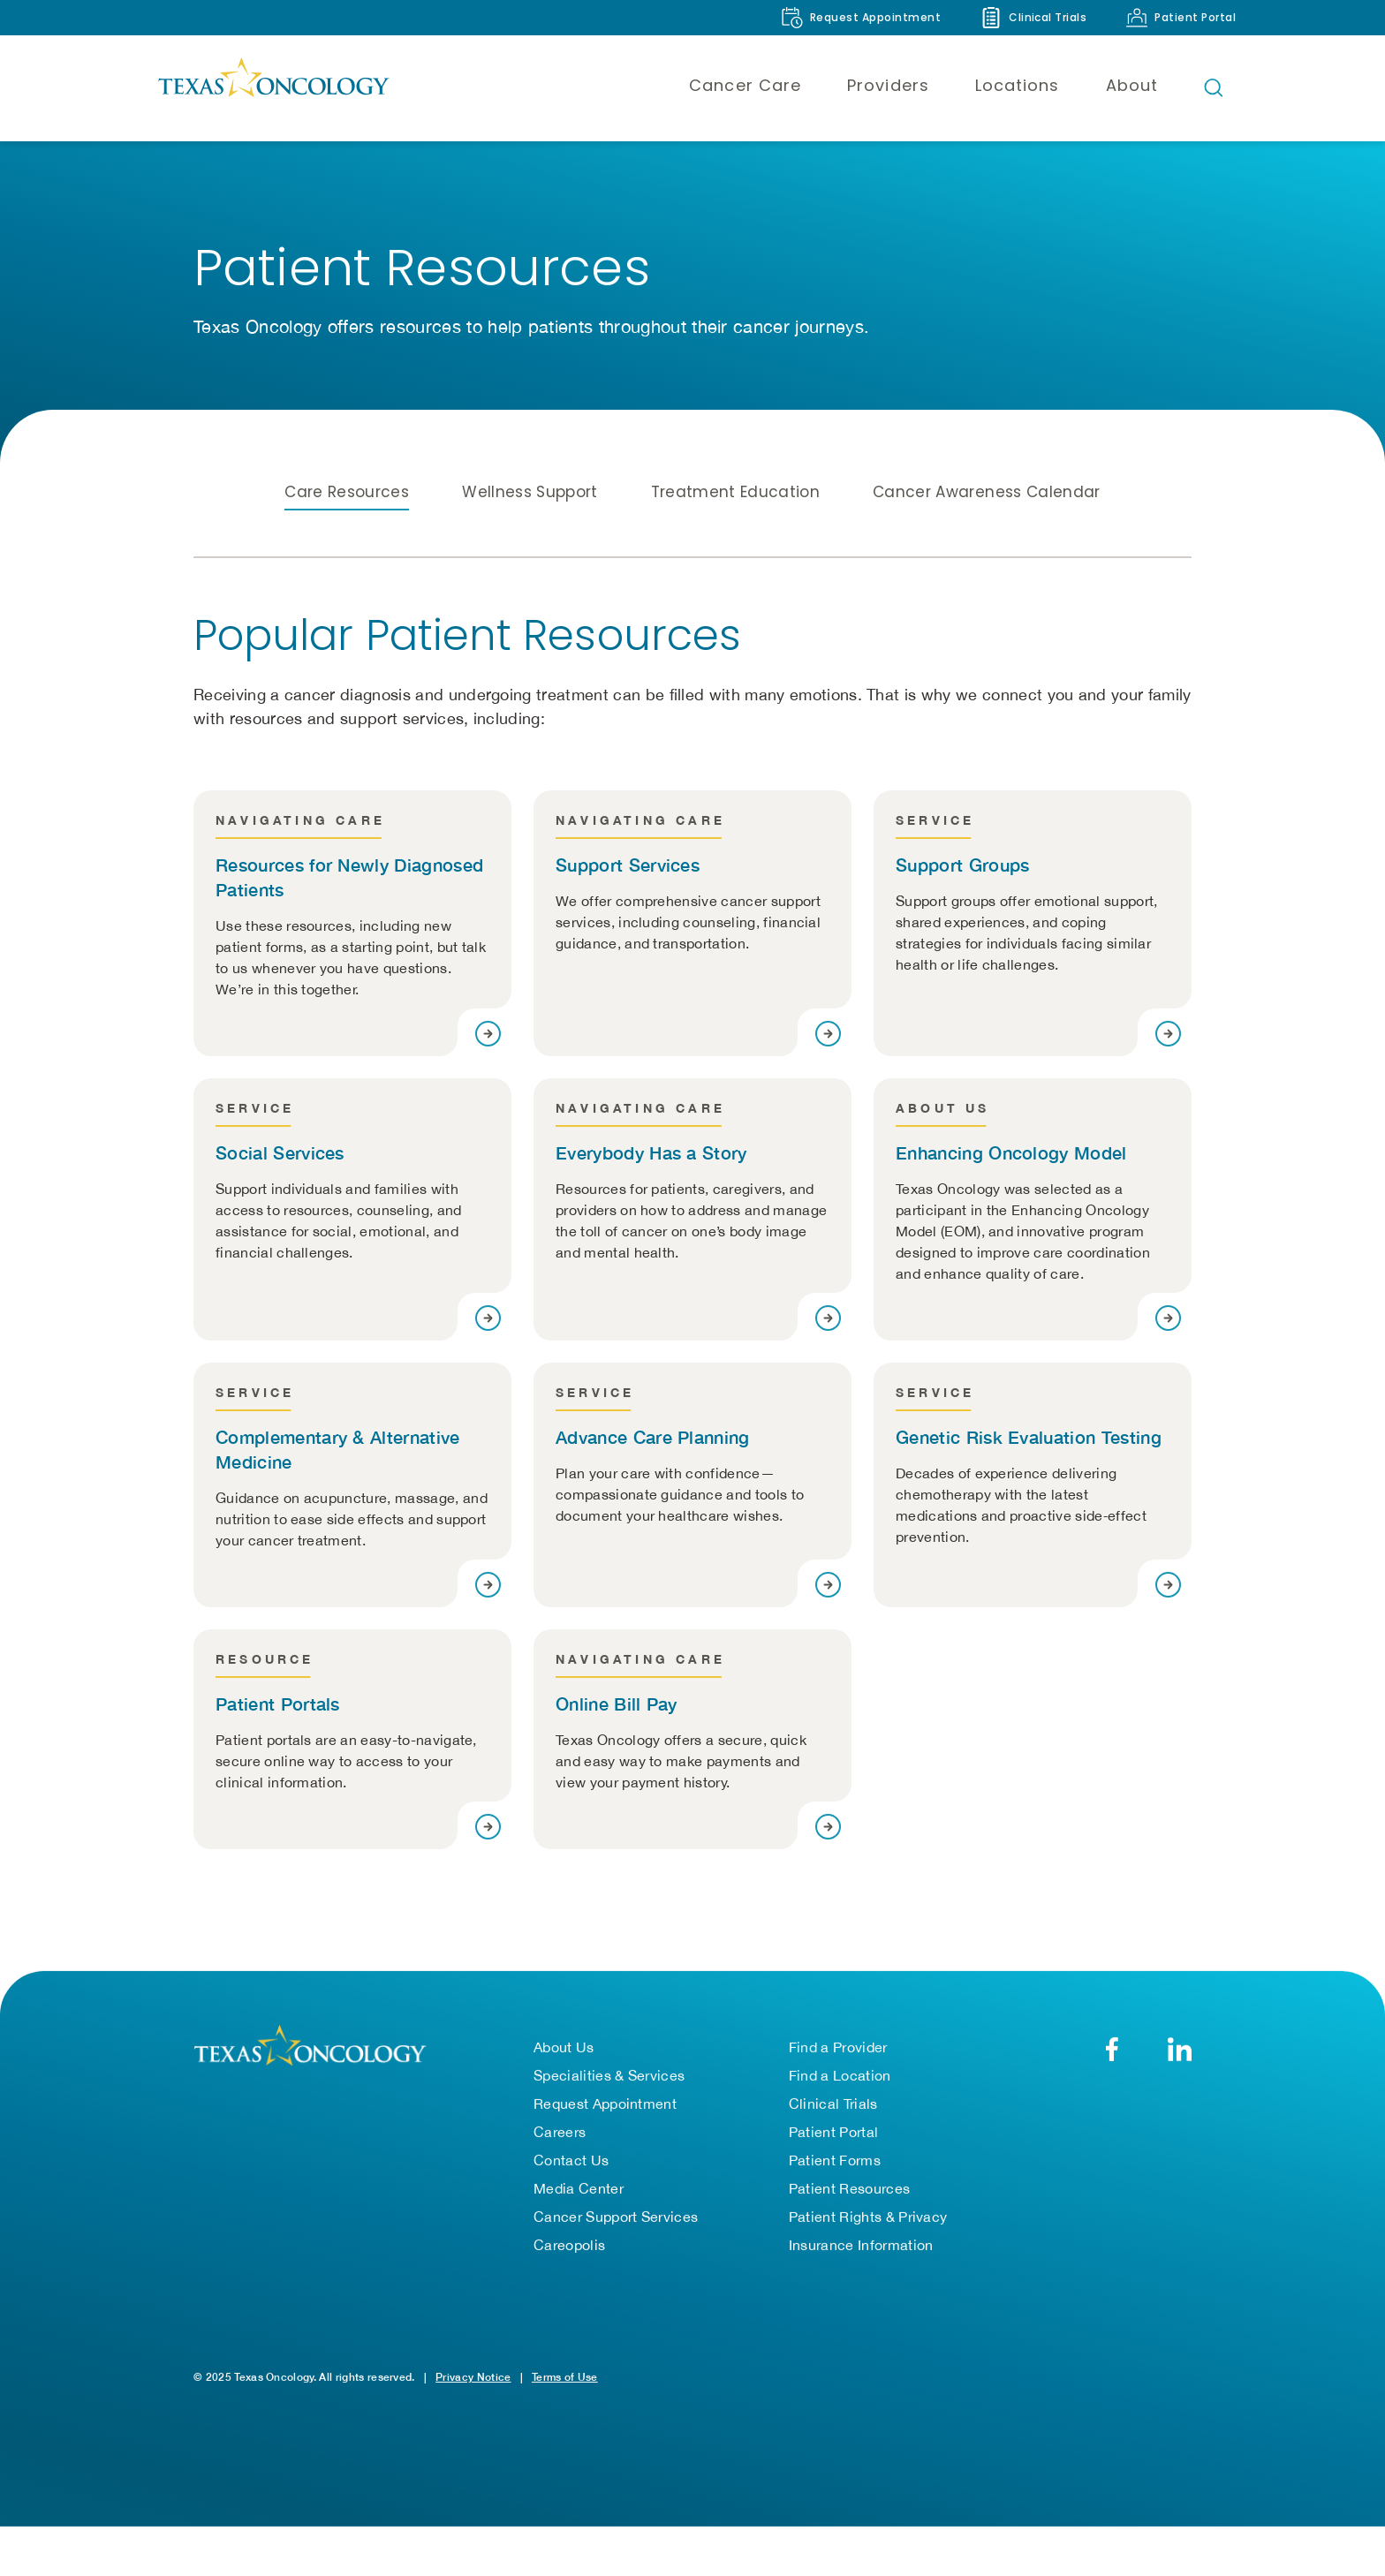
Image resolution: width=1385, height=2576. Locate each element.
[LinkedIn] (1180, 2051)
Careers (560, 2134)
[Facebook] (1112, 2051)
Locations (1017, 85)
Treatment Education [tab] (735, 491)
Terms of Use (565, 2378)
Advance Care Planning (653, 1436)
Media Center (579, 2190)
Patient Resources (849, 2190)
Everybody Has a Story (651, 1152)
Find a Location (840, 2077)
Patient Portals (278, 1703)
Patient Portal (833, 2134)
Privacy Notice (473, 2378)
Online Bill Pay (616, 1703)
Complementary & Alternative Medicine (338, 1449)
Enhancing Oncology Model (1011, 1152)
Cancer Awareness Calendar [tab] (987, 491)
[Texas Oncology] (273, 87)
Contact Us (571, 2162)
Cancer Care (745, 85)
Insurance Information (861, 2247)
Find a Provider (838, 2049)
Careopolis (569, 2247)
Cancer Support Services (616, 2218)
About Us (564, 2049)
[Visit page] (488, 1033)
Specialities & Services (609, 2077)
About (1132, 85)
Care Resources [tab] (346, 491)
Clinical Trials (833, 2105)
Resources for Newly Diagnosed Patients (349, 877)
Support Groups (962, 864)
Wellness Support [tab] (529, 491)
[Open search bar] (1214, 87)
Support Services (628, 864)
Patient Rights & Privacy (868, 2218)
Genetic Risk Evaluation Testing (1029, 1436)
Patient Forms (835, 2162)
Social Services (280, 1152)
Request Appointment (605, 2105)
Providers (888, 85)
